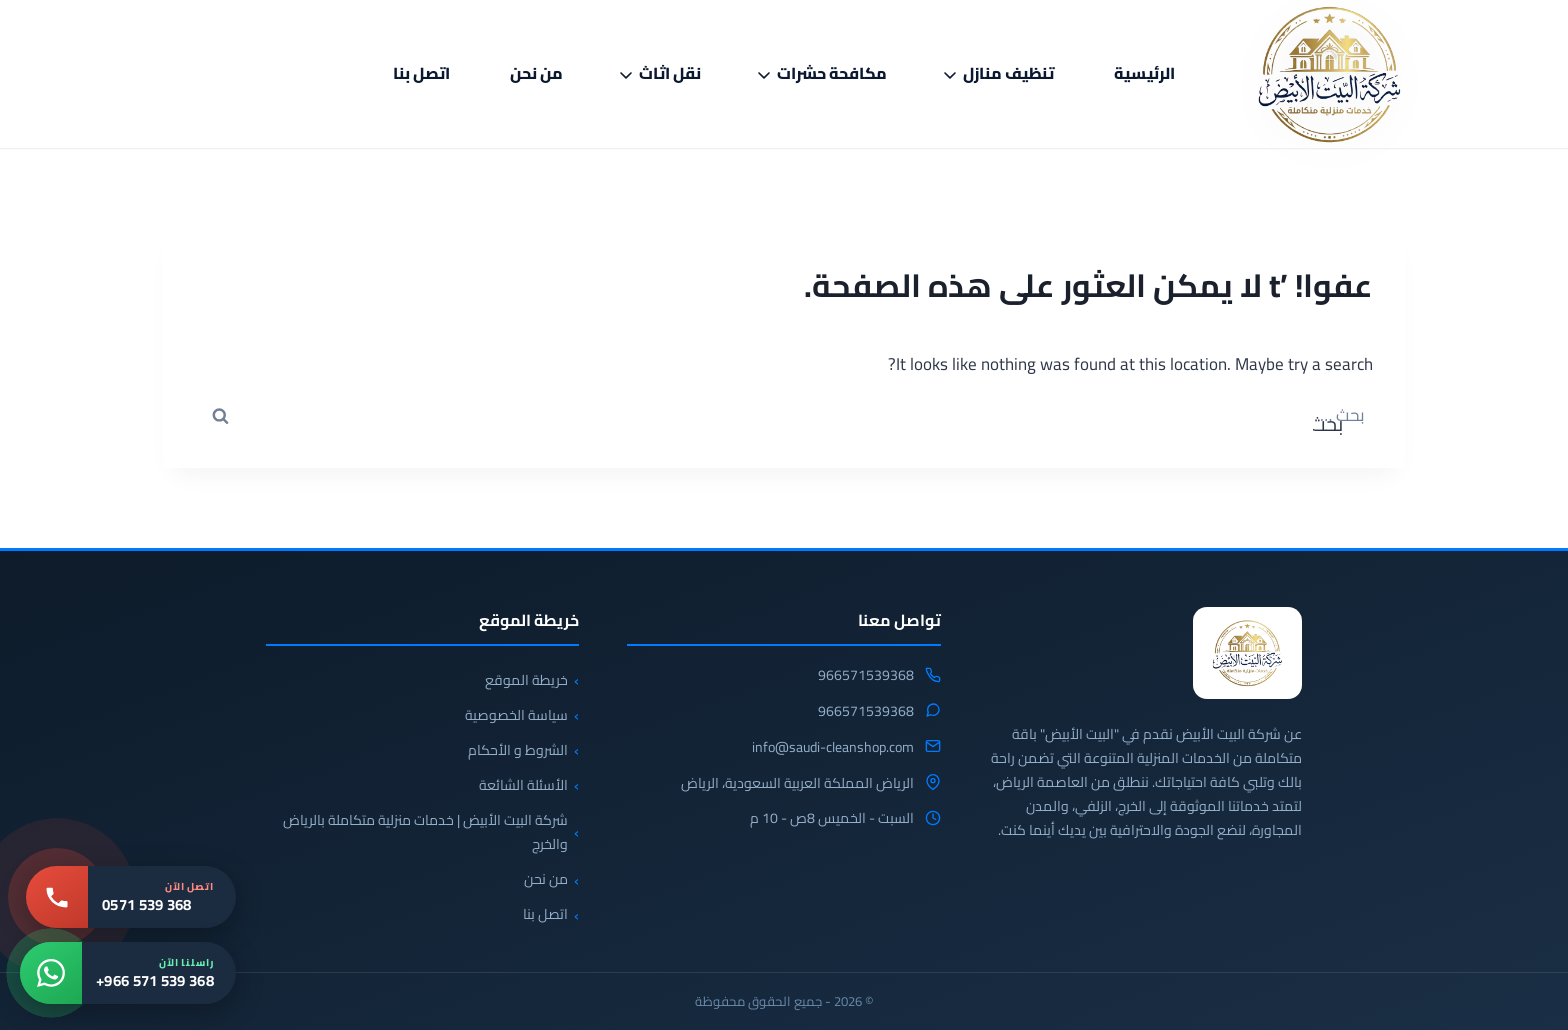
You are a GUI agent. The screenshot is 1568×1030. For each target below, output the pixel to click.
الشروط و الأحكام (518, 750)
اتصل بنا (421, 73)
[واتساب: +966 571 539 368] (128, 973)
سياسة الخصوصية (516, 715)
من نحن (536, 73)
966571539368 (866, 676)
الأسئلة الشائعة (523, 785)
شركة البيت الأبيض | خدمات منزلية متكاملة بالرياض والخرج (425, 832)
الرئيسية (1144, 73)
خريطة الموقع (526, 680)
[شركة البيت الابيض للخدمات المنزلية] (1247, 653)
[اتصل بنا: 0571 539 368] (131, 897)
